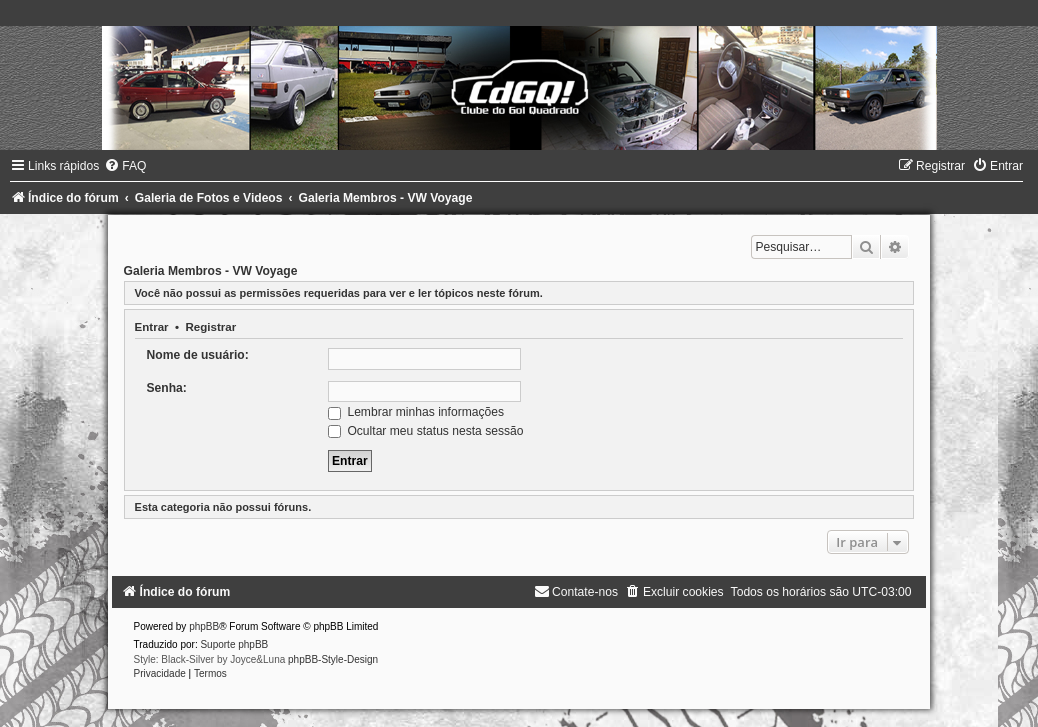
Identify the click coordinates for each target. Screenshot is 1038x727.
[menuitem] (125, 166)
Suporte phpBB (234, 644)
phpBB (204, 626)
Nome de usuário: (198, 355)
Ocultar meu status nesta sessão (425, 431)
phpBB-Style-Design (333, 659)
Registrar (210, 327)
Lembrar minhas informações (416, 412)
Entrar (152, 327)
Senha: (167, 388)
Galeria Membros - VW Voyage (211, 271)
